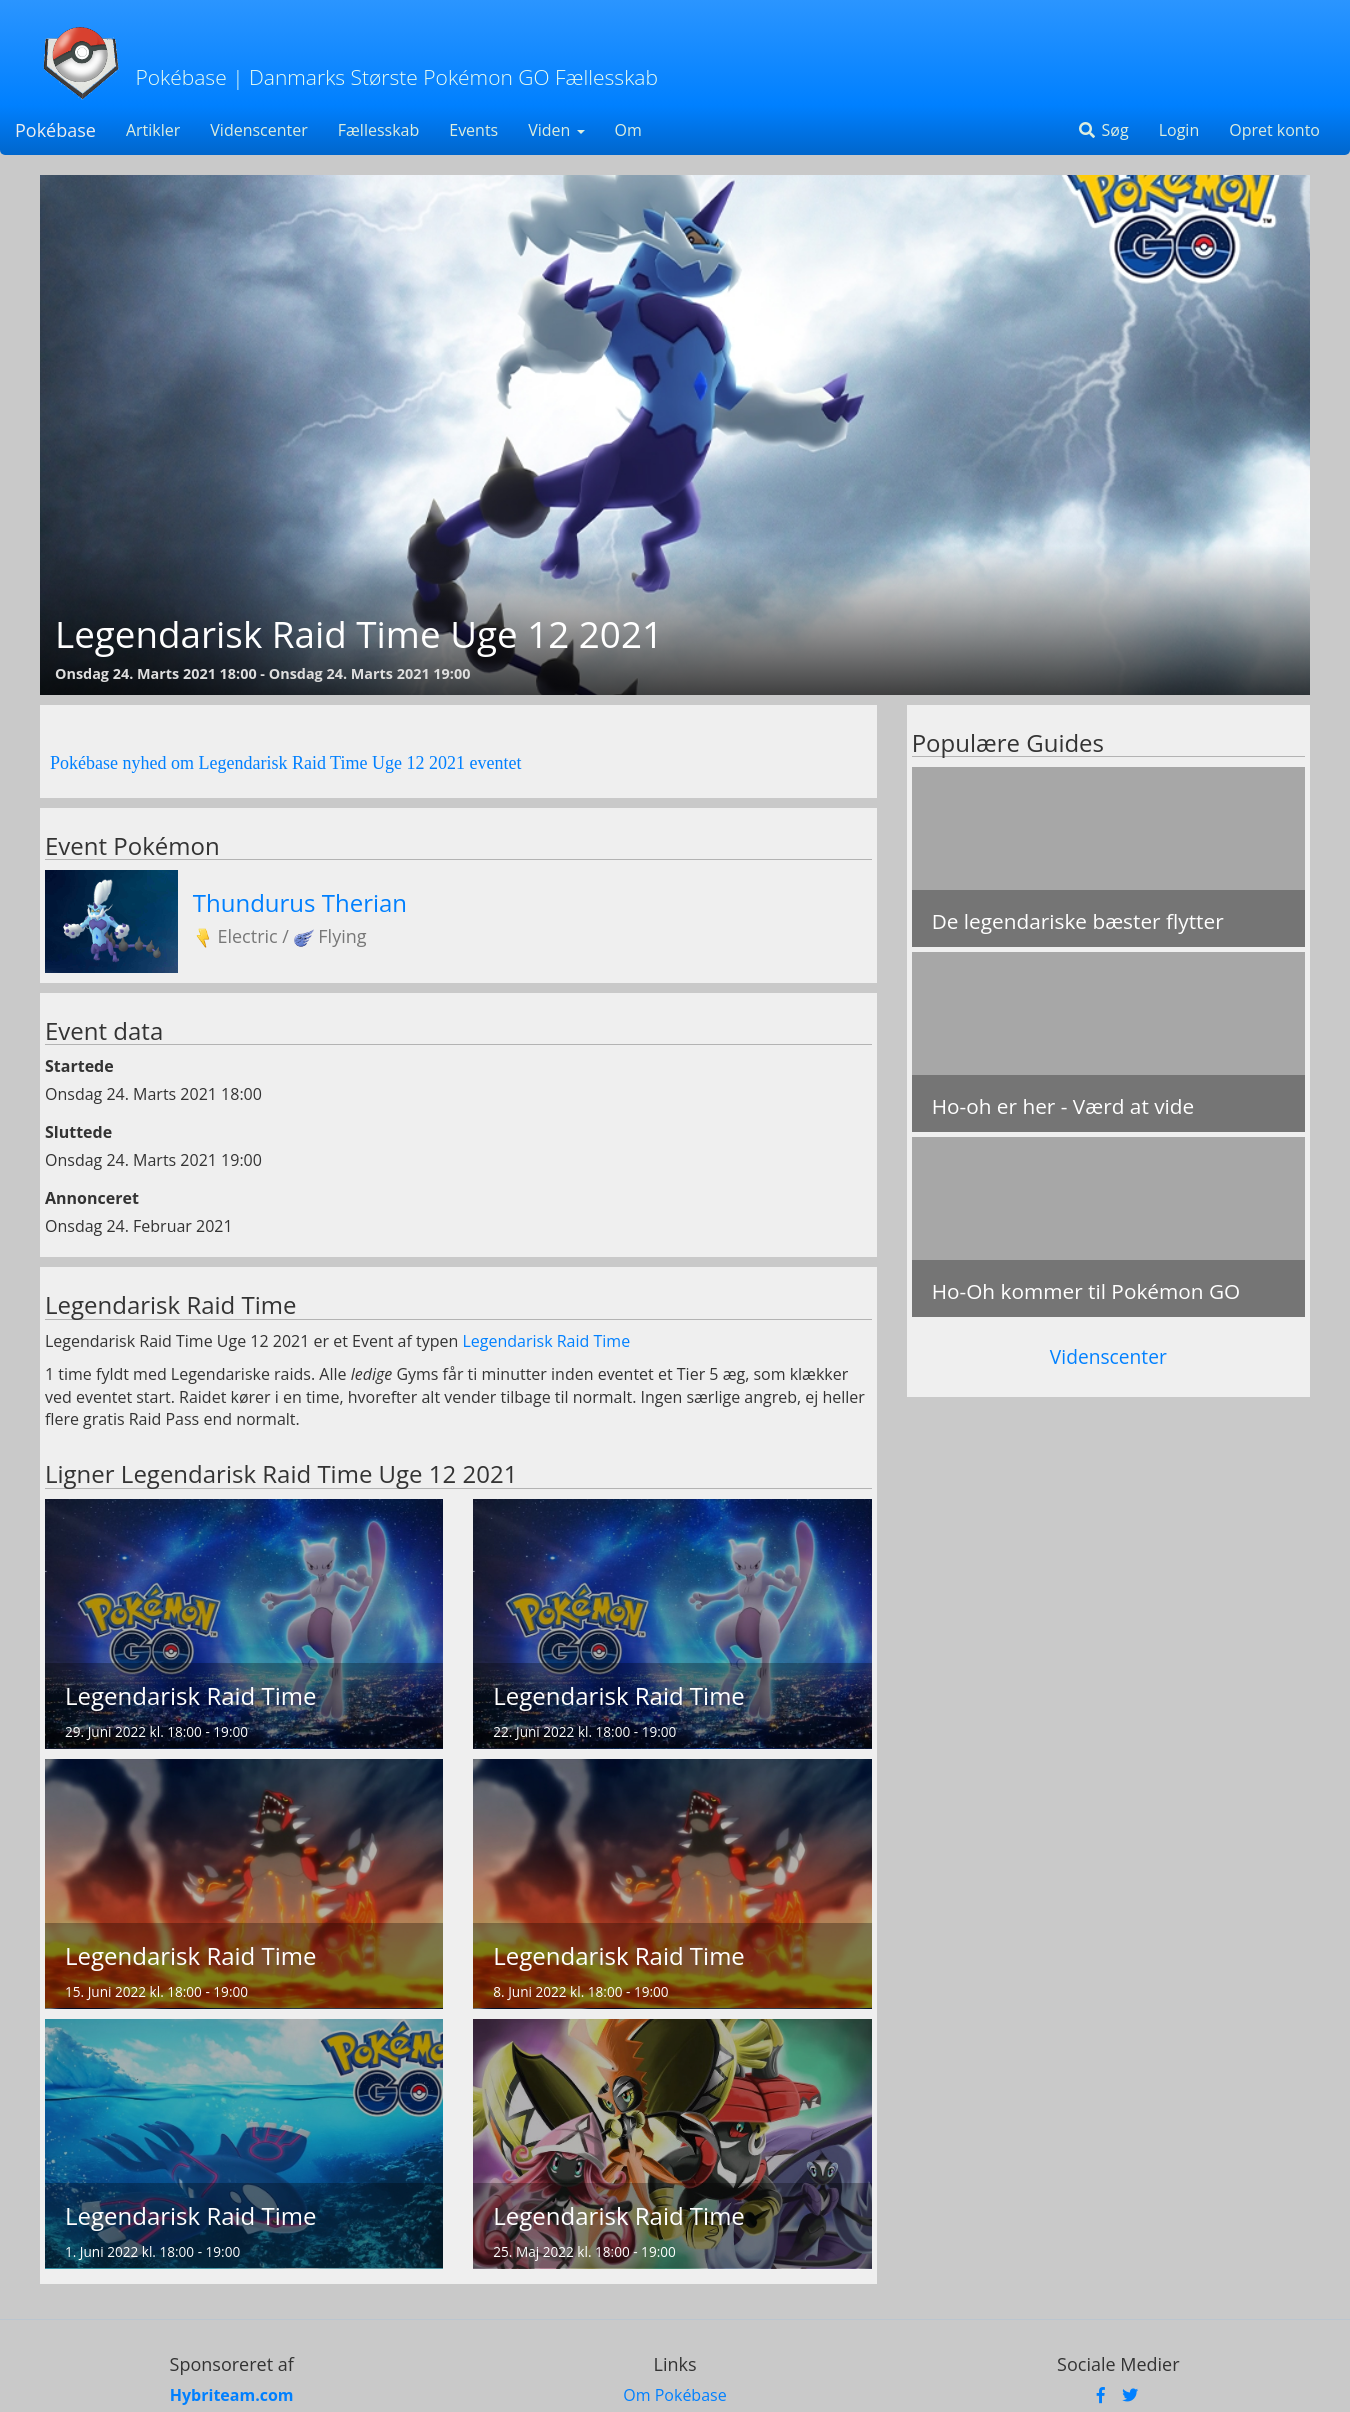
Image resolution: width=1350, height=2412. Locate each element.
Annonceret (92, 1198)
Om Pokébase (674, 2395)
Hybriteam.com (232, 2395)
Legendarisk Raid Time (546, 1341)
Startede (79, 1066)
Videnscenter (258, 130)
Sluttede (78, 1132)
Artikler (153, 130)
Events (473, 130)
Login (1179, 130)
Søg (1102, 130)
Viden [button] (556, 130)
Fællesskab (378, 130)
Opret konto (1274, 130)
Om (628, 130)
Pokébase (55, 130)
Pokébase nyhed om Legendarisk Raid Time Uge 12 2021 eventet (285, 763)
